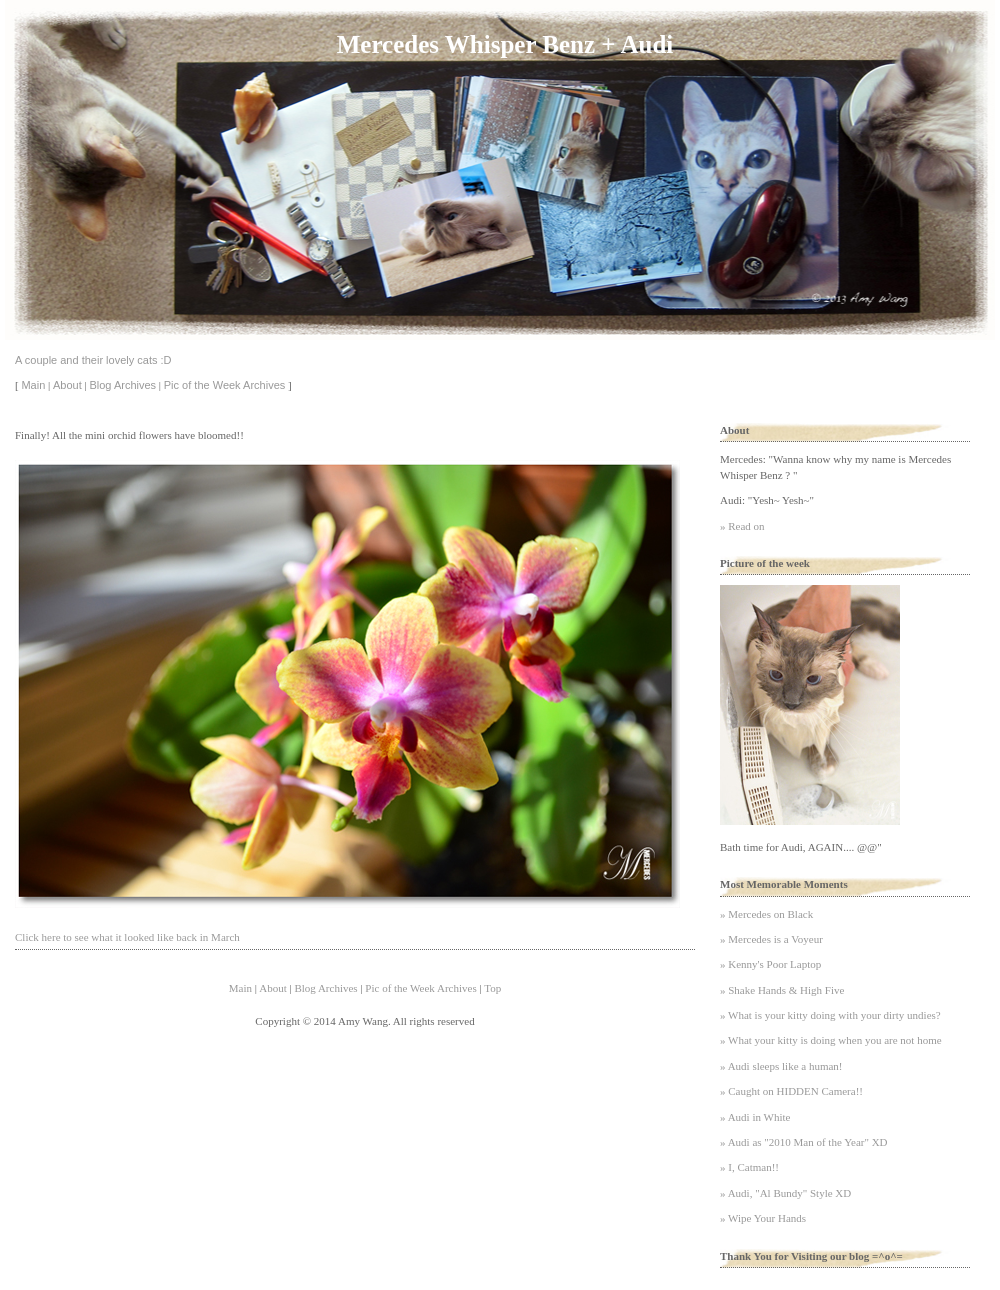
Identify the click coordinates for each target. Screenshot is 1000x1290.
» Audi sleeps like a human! (781, 1066)
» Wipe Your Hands (763, 1218)
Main (33, 385)
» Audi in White (755, 1117)
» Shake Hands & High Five (782, 990)
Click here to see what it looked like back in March (127, 937)
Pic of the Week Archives (224, 385)
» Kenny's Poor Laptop (770, 964)
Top (492, 988)
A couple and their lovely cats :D (93, 360)
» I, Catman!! (749, 1167)
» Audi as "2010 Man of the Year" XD (804, 1142)
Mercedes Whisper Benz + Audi (505, 44)
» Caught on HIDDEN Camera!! (791, 1091)
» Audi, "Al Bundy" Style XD (785, 1193)
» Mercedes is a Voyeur (771, 939)
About (67, 385)
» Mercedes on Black (766, 914)
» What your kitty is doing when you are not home (831, 1040)
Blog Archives (122, 385)
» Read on (742, 526)
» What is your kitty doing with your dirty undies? (830, 1015)
